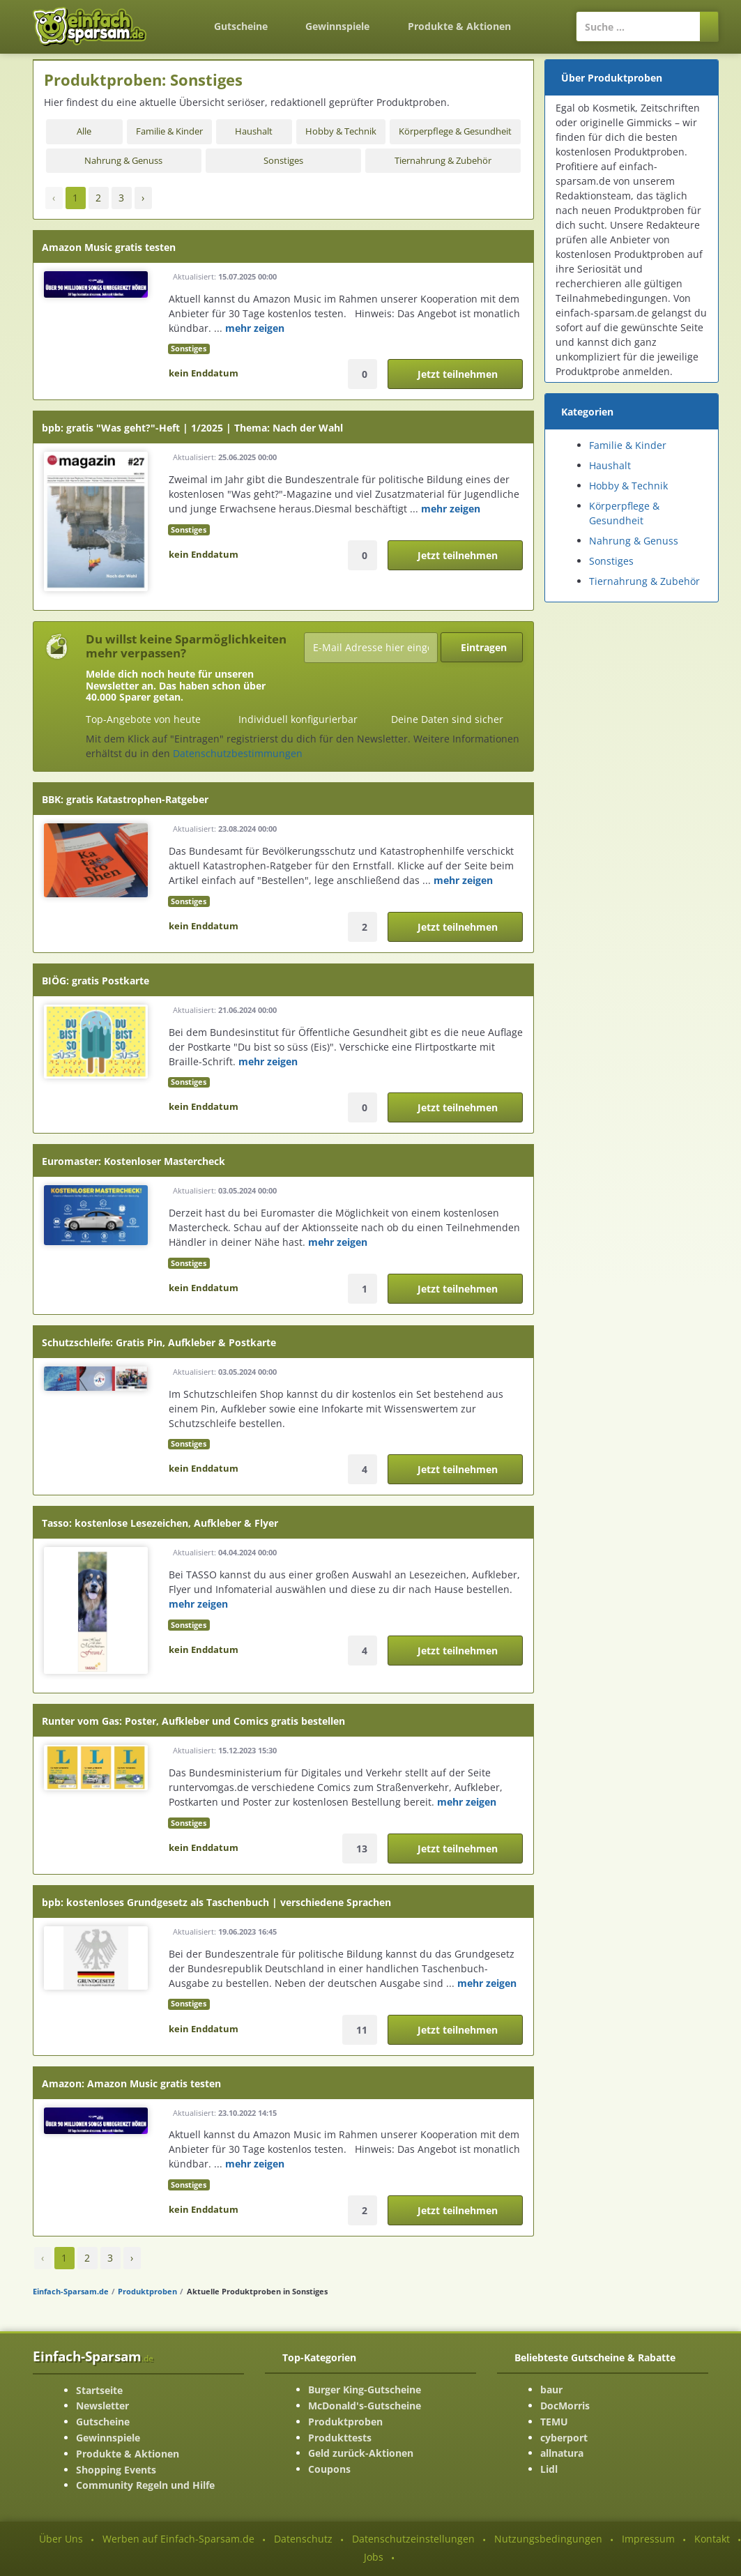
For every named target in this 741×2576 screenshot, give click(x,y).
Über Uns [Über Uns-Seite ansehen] (61, 2538)
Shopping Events (116, 2469)
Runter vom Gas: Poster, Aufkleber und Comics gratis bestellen (193, 1721)
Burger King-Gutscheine (364, 2389)
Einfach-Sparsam (93, 2356)
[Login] (547, 19)
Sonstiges (283, 161)
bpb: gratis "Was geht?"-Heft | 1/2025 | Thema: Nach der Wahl (192, 427)
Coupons (329, 2469)
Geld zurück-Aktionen (360, 2453)
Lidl (549, 2469)
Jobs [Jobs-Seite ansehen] (373, 2556)
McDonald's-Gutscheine (364, 2405)
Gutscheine (241, 26)
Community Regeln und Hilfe (145, 2485)
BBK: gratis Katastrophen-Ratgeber (125, 799)
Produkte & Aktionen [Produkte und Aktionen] (459, 26)
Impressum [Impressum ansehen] (648, 2538)
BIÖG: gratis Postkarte (95, 980)
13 (361, 1848)
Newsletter (102, 2405)
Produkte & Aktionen (127, 2453)
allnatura (561, 2453)
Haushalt (254, 131)
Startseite (99, 2390)
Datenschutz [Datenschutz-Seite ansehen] (303, 2538)
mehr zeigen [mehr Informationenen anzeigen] (254, 328)
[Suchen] (709, 26)
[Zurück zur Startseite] (177, 18)
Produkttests (340, 2437)
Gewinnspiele (337, 26)
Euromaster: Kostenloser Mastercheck (133, 1161)
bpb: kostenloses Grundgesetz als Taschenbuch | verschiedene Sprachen (216, 1902)
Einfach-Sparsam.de (71, 2291)
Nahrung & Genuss (123, 161)
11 (361, 2029)
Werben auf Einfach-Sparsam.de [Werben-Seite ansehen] (178, 2538)
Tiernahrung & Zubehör (443, 161)
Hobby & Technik (340, 131)
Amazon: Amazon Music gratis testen (131, 2083)
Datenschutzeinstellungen (413, 2538)
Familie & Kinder (169, 131)
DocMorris (565, 2405)
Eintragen (484, 647)
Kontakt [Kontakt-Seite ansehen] (712, 2538)
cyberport (564, 2437)
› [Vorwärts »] (143, 197)
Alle (84, 131)
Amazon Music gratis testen (109, 247)
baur (551, 2389)
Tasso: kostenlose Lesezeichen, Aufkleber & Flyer (160, 1523)
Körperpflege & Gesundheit (455, 131)
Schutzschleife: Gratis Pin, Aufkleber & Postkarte (159, 1342)
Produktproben (147, 2291)
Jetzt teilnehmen (458, 374)
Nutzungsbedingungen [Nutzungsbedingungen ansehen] (548, 2538)
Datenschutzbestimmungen (238, 753)
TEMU (554, 2421)
